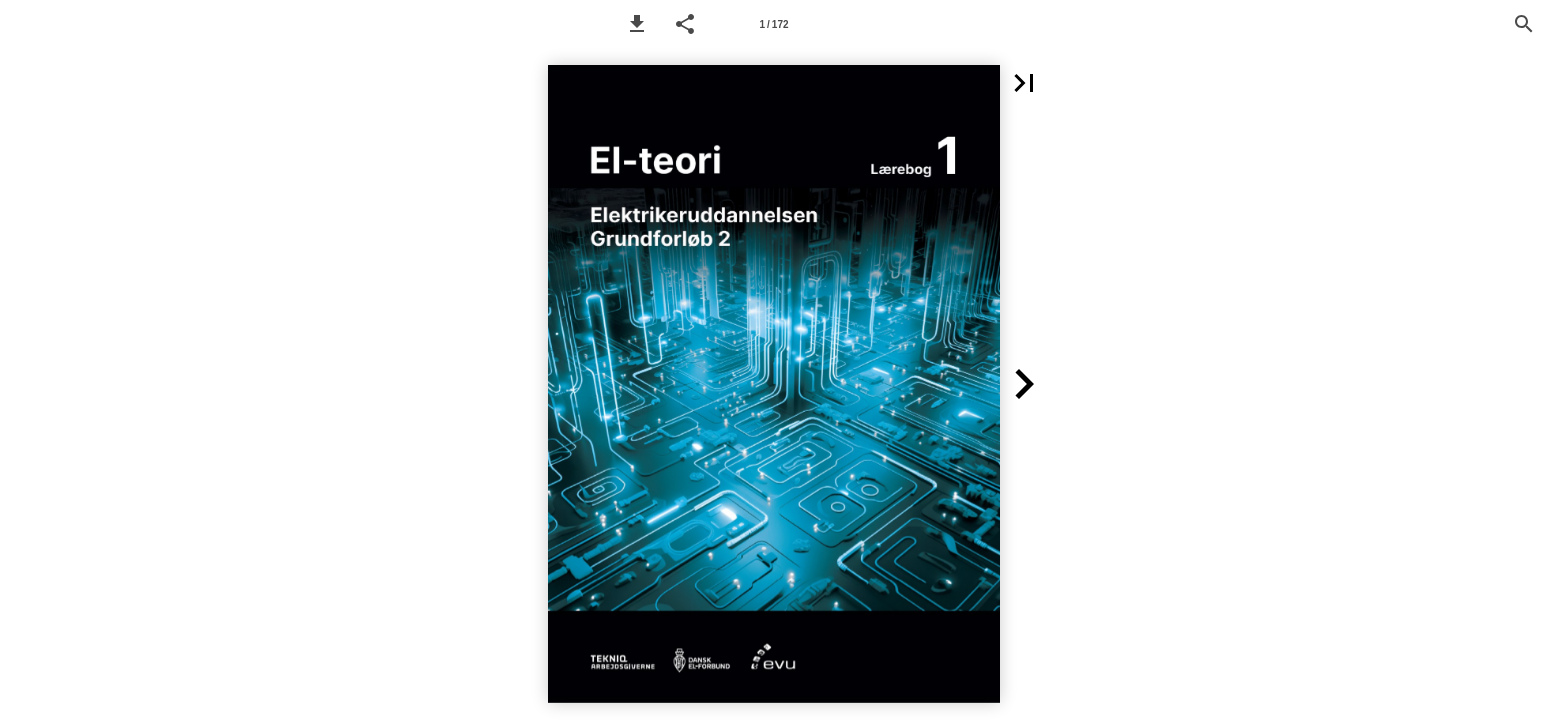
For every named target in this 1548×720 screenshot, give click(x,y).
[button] (637, 24)
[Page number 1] (774, 24)
